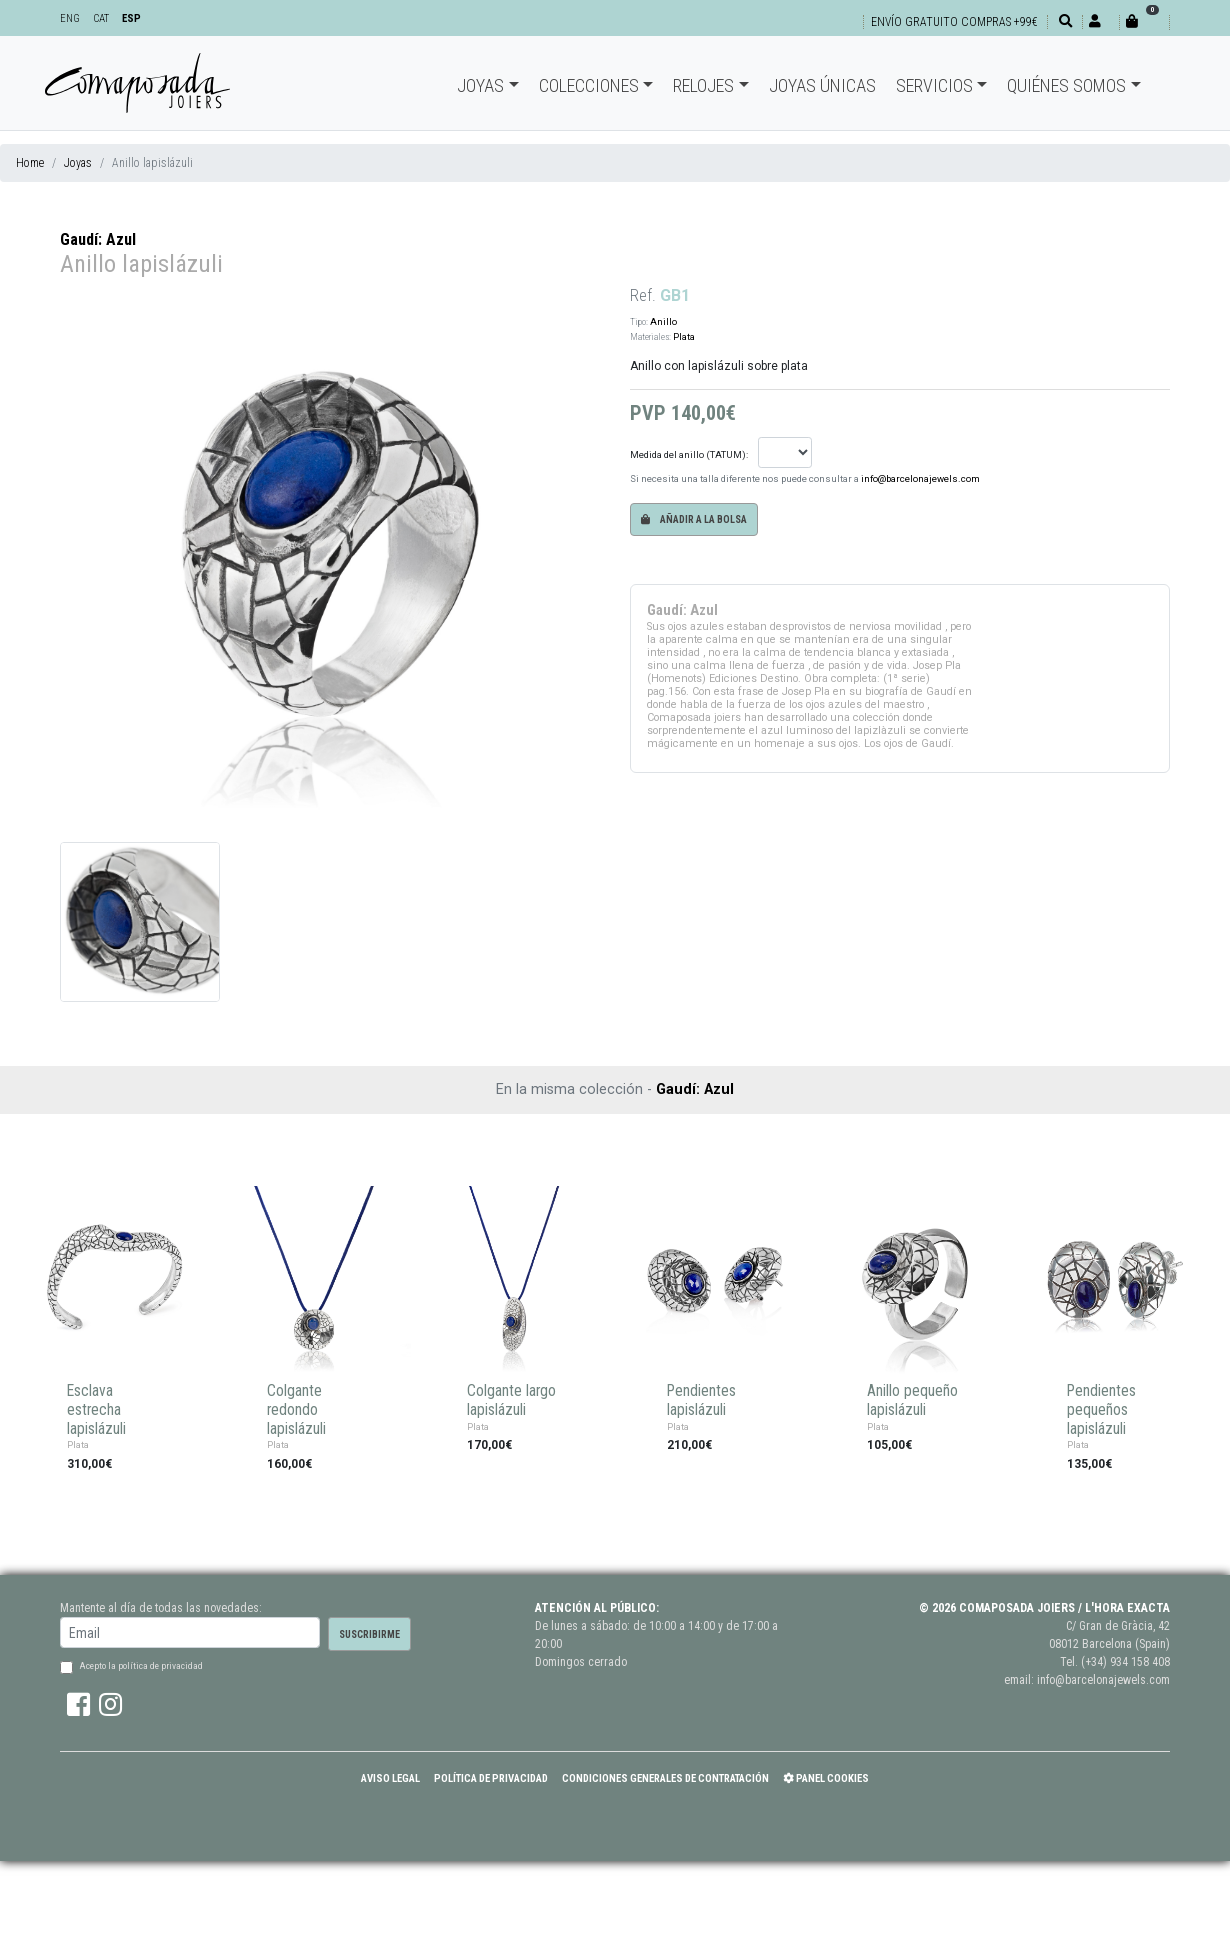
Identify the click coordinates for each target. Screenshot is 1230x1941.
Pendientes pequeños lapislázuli (1101, 1409)
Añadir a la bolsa (694, 519)
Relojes (703, 85)
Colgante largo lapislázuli (511, 1400)
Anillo (663, 321)
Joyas (480, 85)
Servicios (934, 85)
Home (30, 163)
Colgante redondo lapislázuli (296, 1409)
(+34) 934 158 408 (1125, 1662)
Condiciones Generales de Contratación (665, 1778)
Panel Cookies (826, 1778)
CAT (101, 18)
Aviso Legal (390, 1778)
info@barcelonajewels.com (920, 478)
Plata (684, 336)
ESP (131, 18)
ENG (70, 18)
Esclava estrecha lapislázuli (96, 1409)
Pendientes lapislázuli (701, 1400)
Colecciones (589, 85)
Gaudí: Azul (98, 239)
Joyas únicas (822, 85)
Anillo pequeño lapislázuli (912, 1400)
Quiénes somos (1066, 85)
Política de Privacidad (491, 1778)
